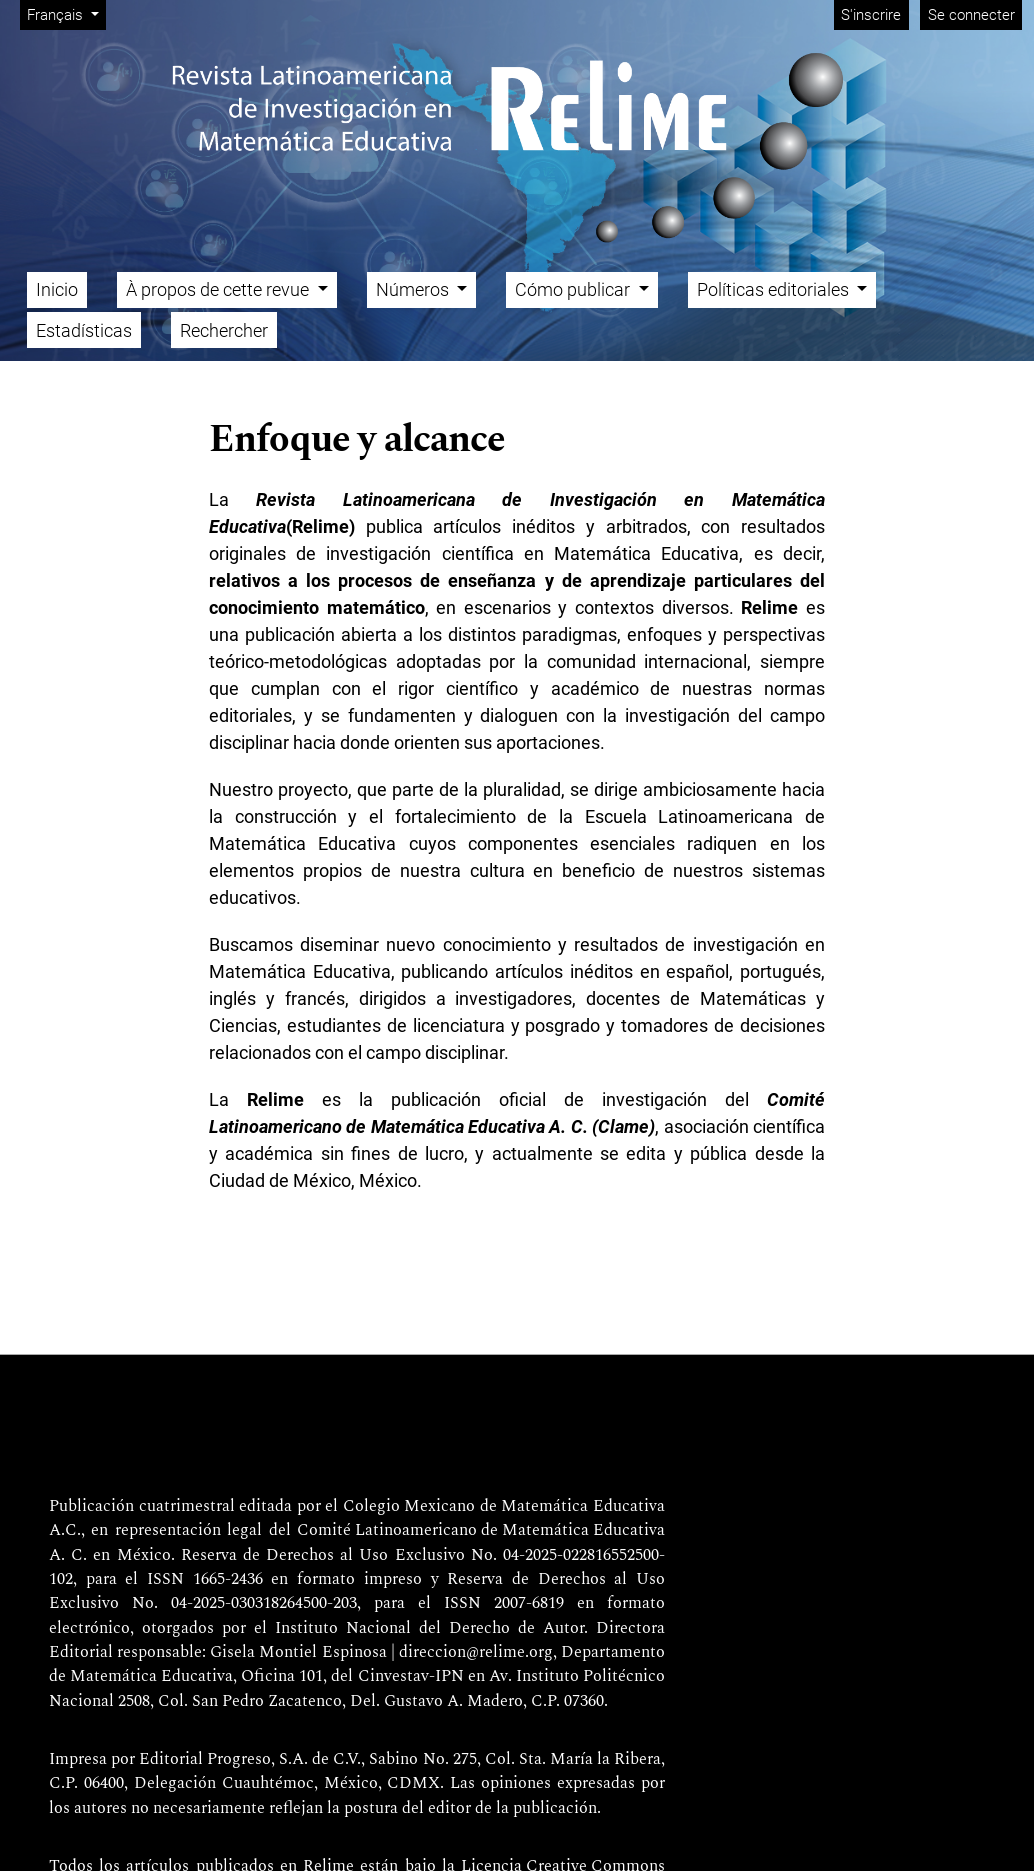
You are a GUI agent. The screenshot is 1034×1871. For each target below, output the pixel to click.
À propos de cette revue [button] (219, 289)
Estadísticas (84, 330)
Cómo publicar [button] (574, 289)
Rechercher (224, 330)
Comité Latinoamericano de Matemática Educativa (481, 1531)
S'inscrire (871, 15)
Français (66, 13)
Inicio (57, 289)
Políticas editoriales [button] (775, 289)
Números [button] (414, 289)
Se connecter (971, 15)
